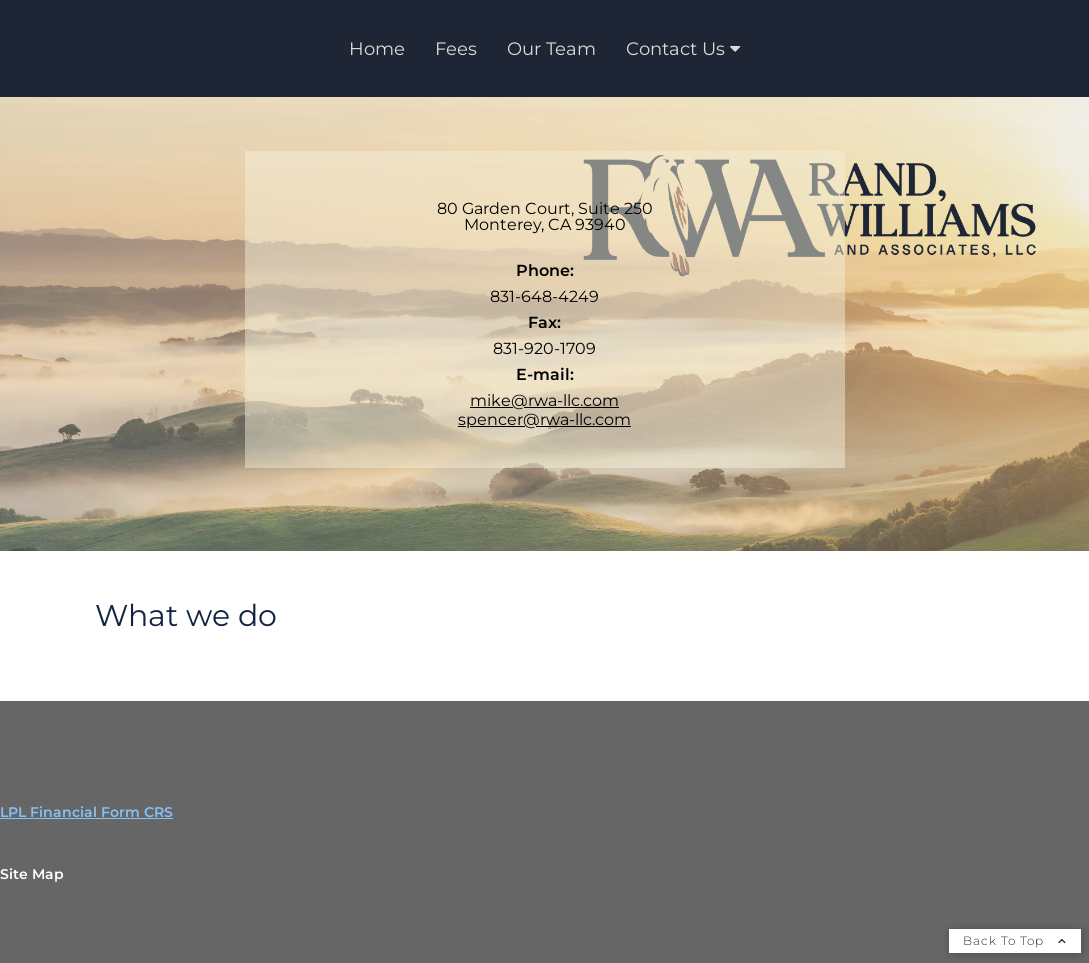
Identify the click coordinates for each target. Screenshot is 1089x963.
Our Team (551, 49)
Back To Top (1015, 940)
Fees (456, 49)
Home (377, 49)
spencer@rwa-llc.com (544, 419)
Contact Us (675, 49)
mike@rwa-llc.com (544, 400)
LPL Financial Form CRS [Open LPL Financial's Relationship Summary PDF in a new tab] (86, 812)
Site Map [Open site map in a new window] (32, 874)
